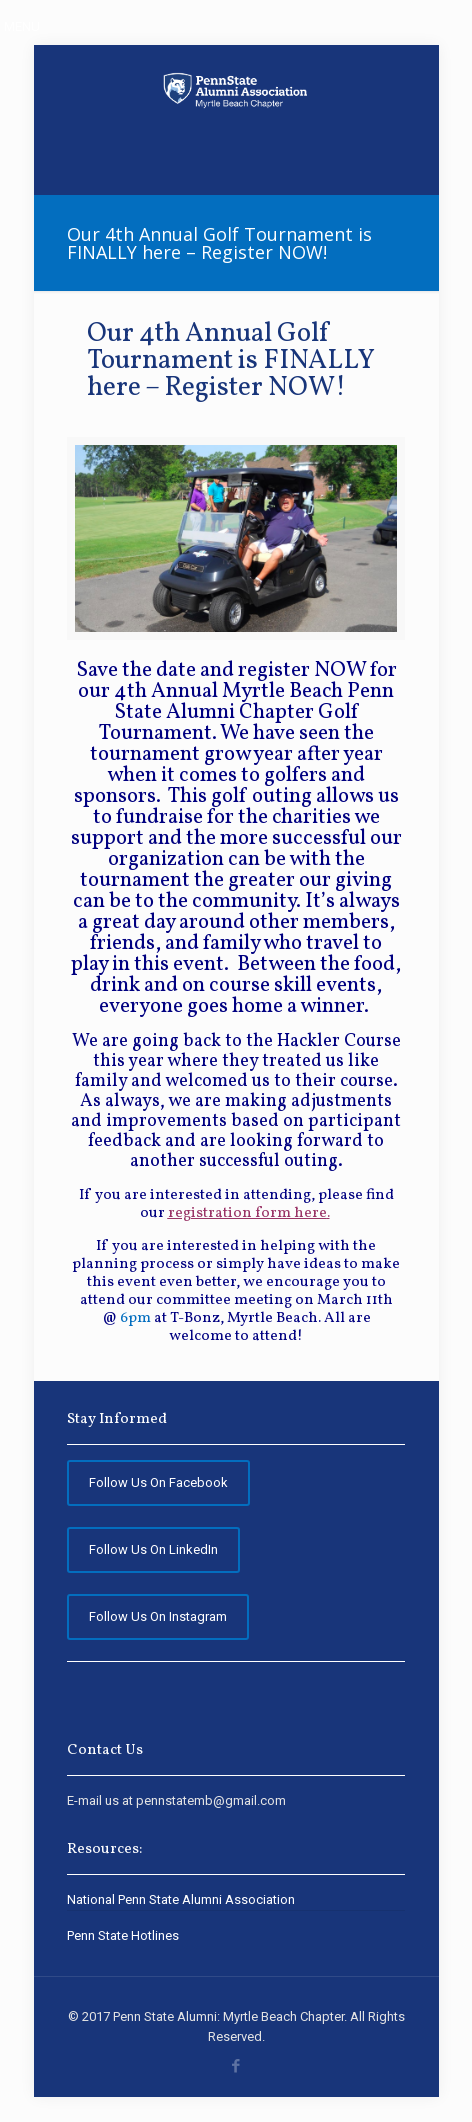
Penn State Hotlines (123, 1935)
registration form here (247, 1213)
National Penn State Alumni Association (181, 1899)
